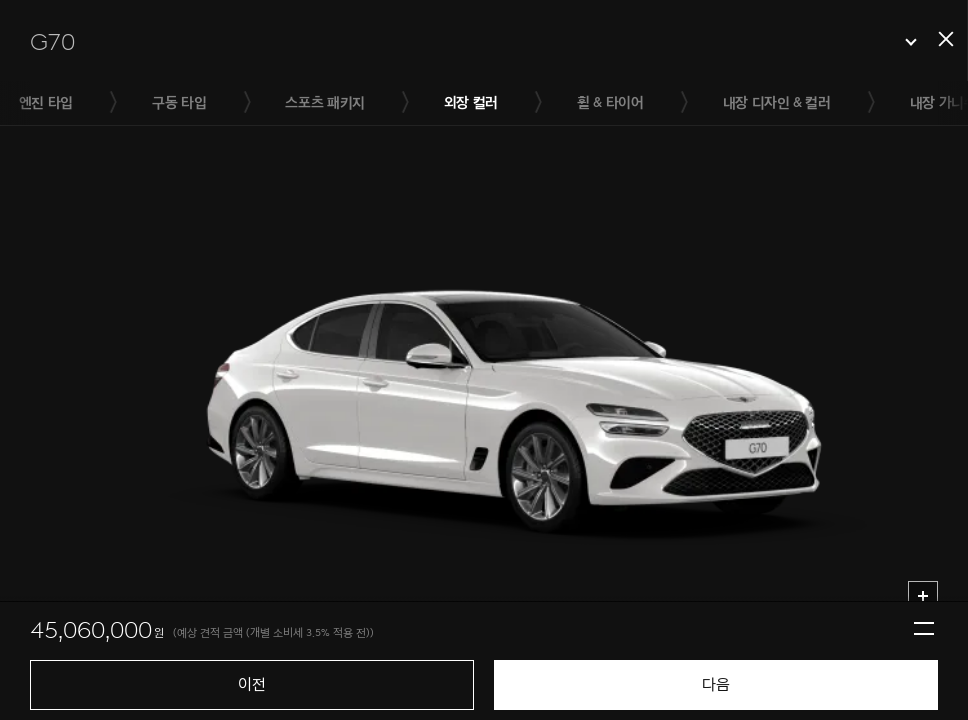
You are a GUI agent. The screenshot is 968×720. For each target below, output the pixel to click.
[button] (473, 42)
